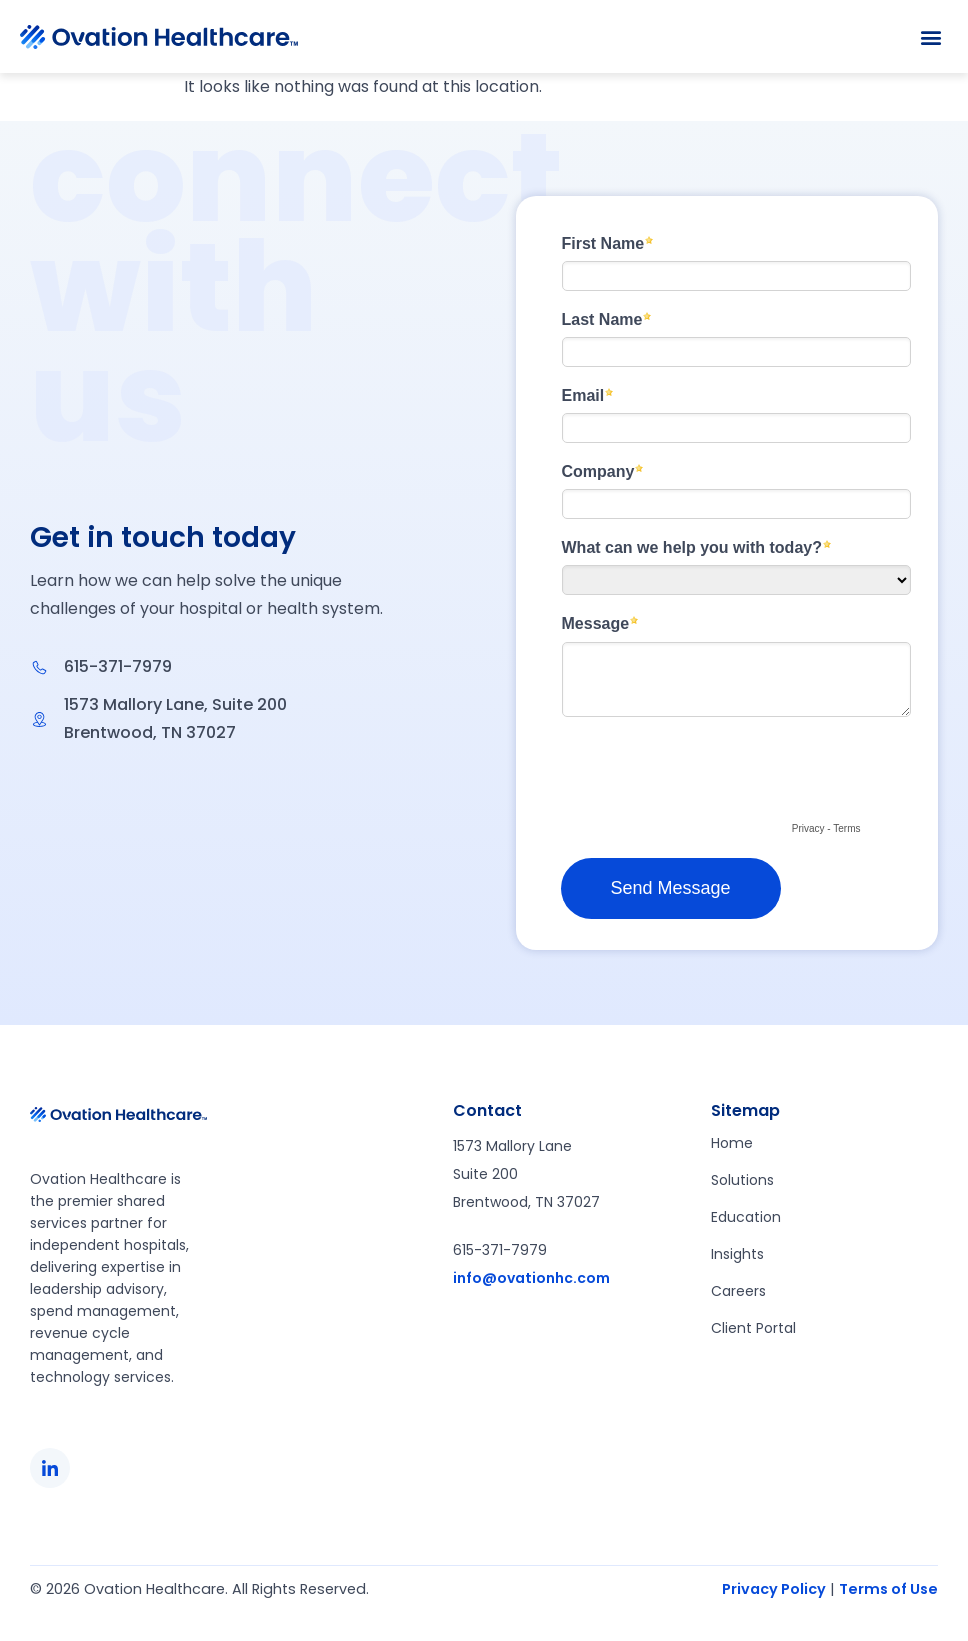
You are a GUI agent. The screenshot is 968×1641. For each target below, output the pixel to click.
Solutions (742, 1180)
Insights (737, 1254)
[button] (931, 36)
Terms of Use (888, 1589)
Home (732, 1143)
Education (746, 1217)
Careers (738, 1291)
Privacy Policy (774, 1589)
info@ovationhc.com (531, 1278)
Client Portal (753, 1328)
